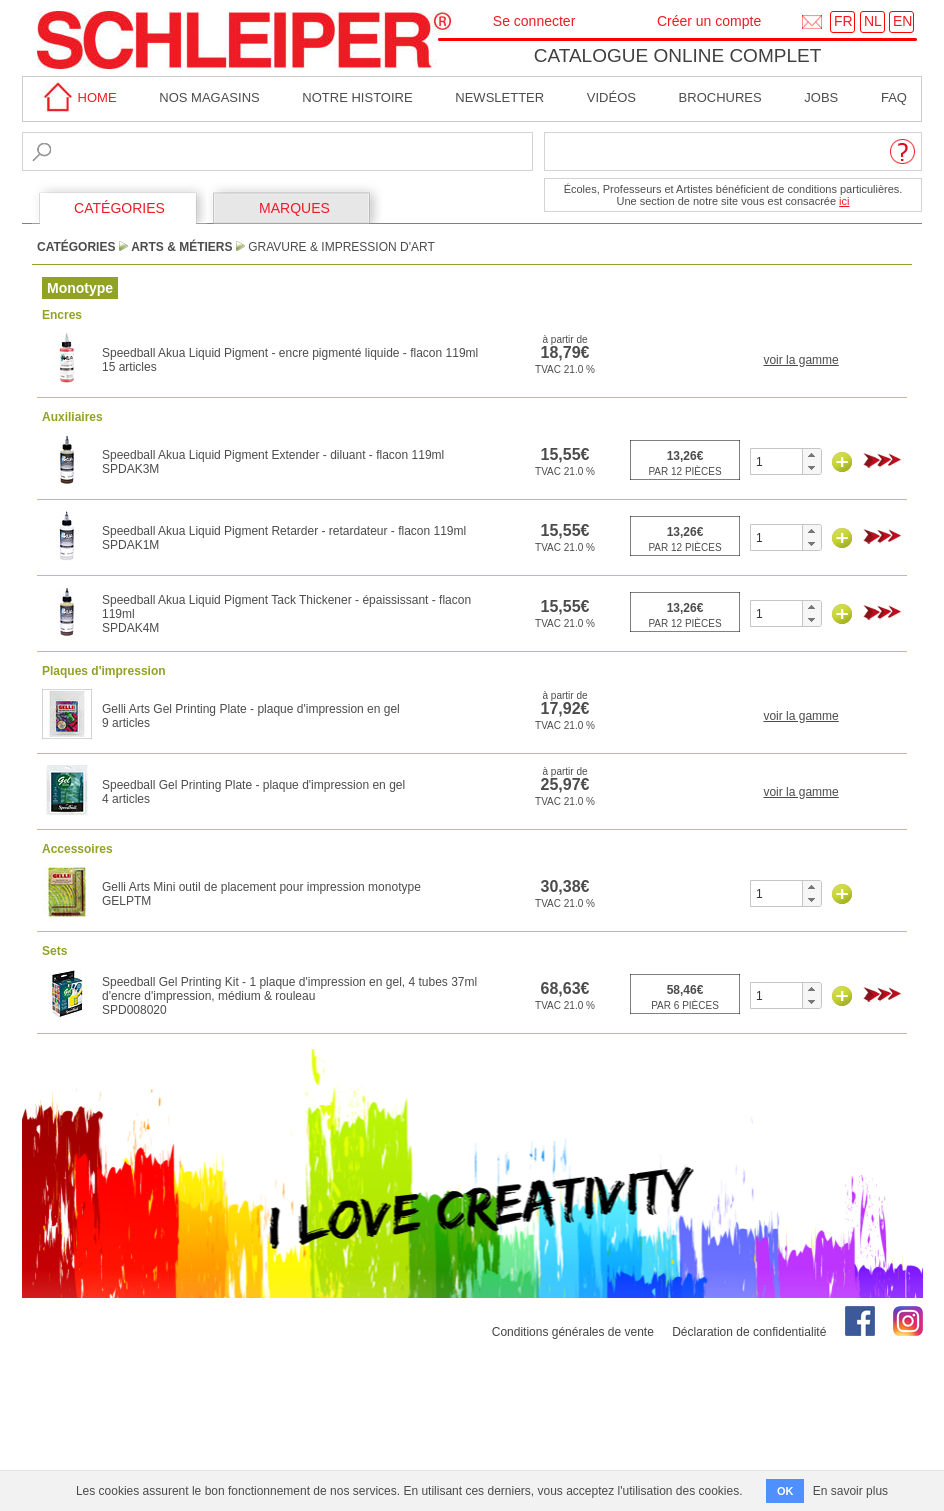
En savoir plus (850, 1491)
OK (785, 1491)
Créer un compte (709, 21)
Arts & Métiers (181, 247)
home (77, 97)
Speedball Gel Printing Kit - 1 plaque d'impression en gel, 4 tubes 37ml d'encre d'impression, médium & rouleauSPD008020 (289, 996)
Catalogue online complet (678, 55)
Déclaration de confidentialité (749, 1332)
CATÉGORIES (119, 208)
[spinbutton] (776, 461)
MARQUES (294, 208)
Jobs (821, 97)
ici (844, 201)
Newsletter (499, 97)
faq (894, 97)
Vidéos (611, 97)
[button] (811, 455)
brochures (720, 97)
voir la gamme (800, 360)
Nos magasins (209, 97)
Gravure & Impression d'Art (341, 247)
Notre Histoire (357, 97)
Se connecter (534, 21)
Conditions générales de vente (573, 1332)
